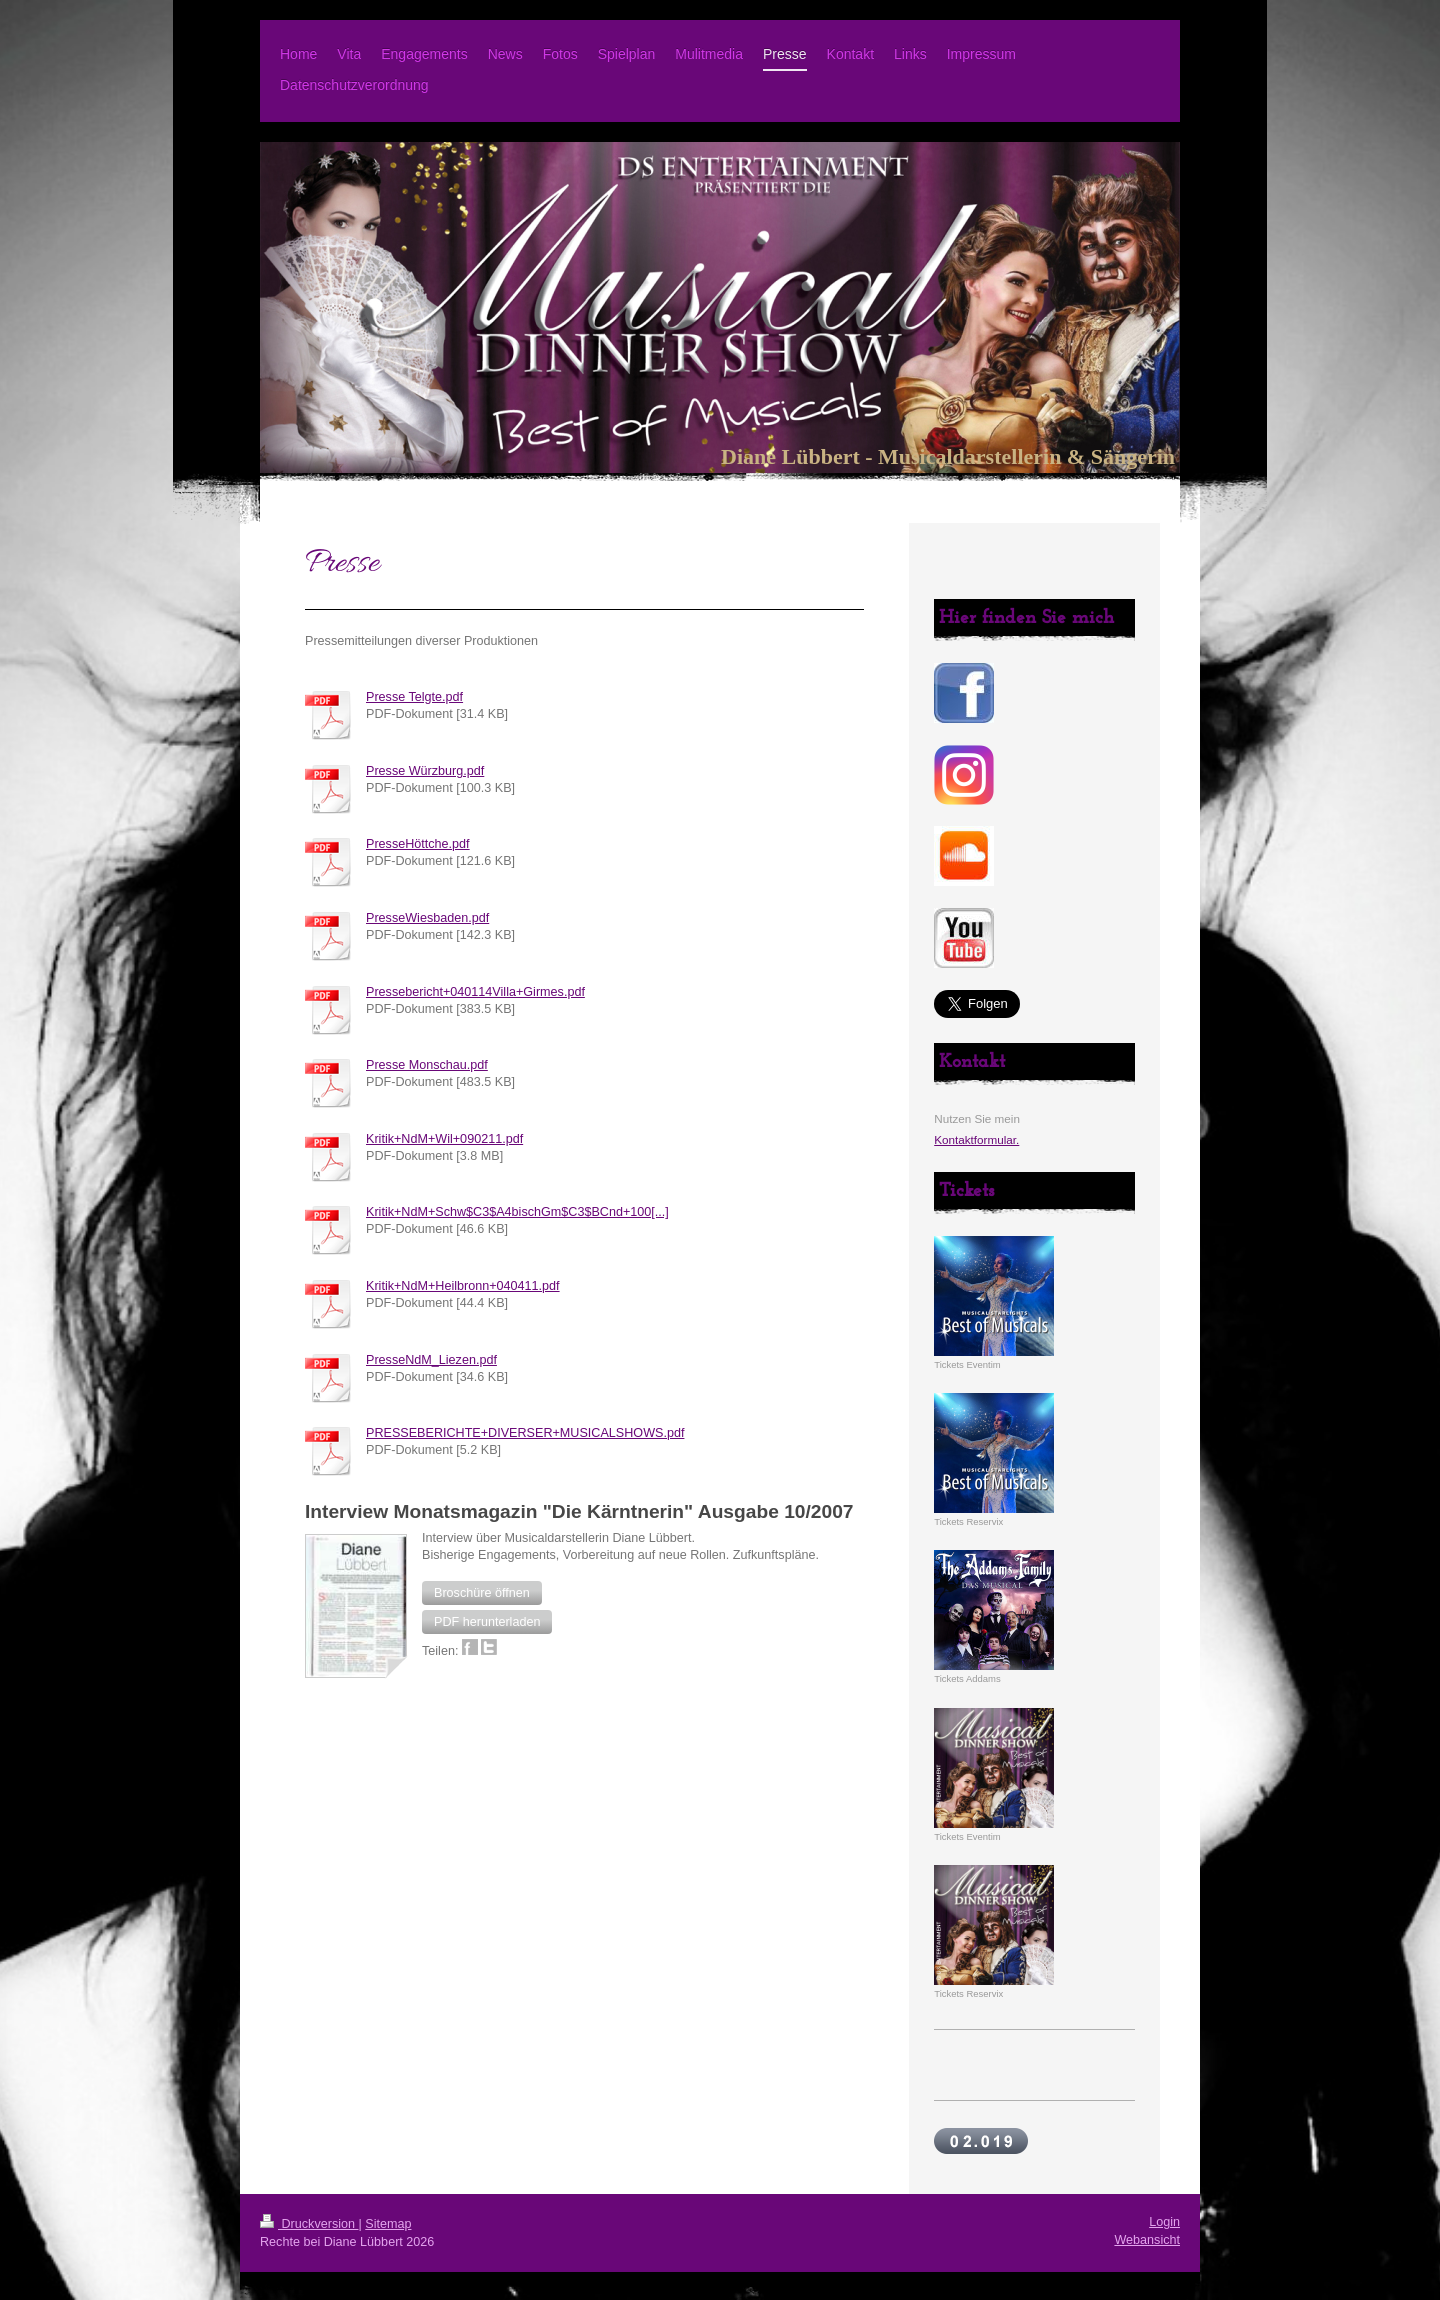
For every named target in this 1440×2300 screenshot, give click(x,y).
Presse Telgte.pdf (414, 697)
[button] (482, 1593)
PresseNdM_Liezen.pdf (431, 1360)
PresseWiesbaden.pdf (427, 918)
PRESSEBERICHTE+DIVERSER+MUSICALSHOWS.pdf (525, 1433)
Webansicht (1147, 2240)
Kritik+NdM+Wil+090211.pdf (444, 1139)
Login (1164, 2222)
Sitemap (388, 2224)
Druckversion (309, 2224)
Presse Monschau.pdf (427, 1065)
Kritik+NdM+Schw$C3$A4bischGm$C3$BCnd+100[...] (517, 1212)
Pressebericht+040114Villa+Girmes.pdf (475, 992)
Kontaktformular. (976, 1139)
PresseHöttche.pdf (418, 844)
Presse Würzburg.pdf (425, 771)
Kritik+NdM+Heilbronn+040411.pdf (463, 1286)
